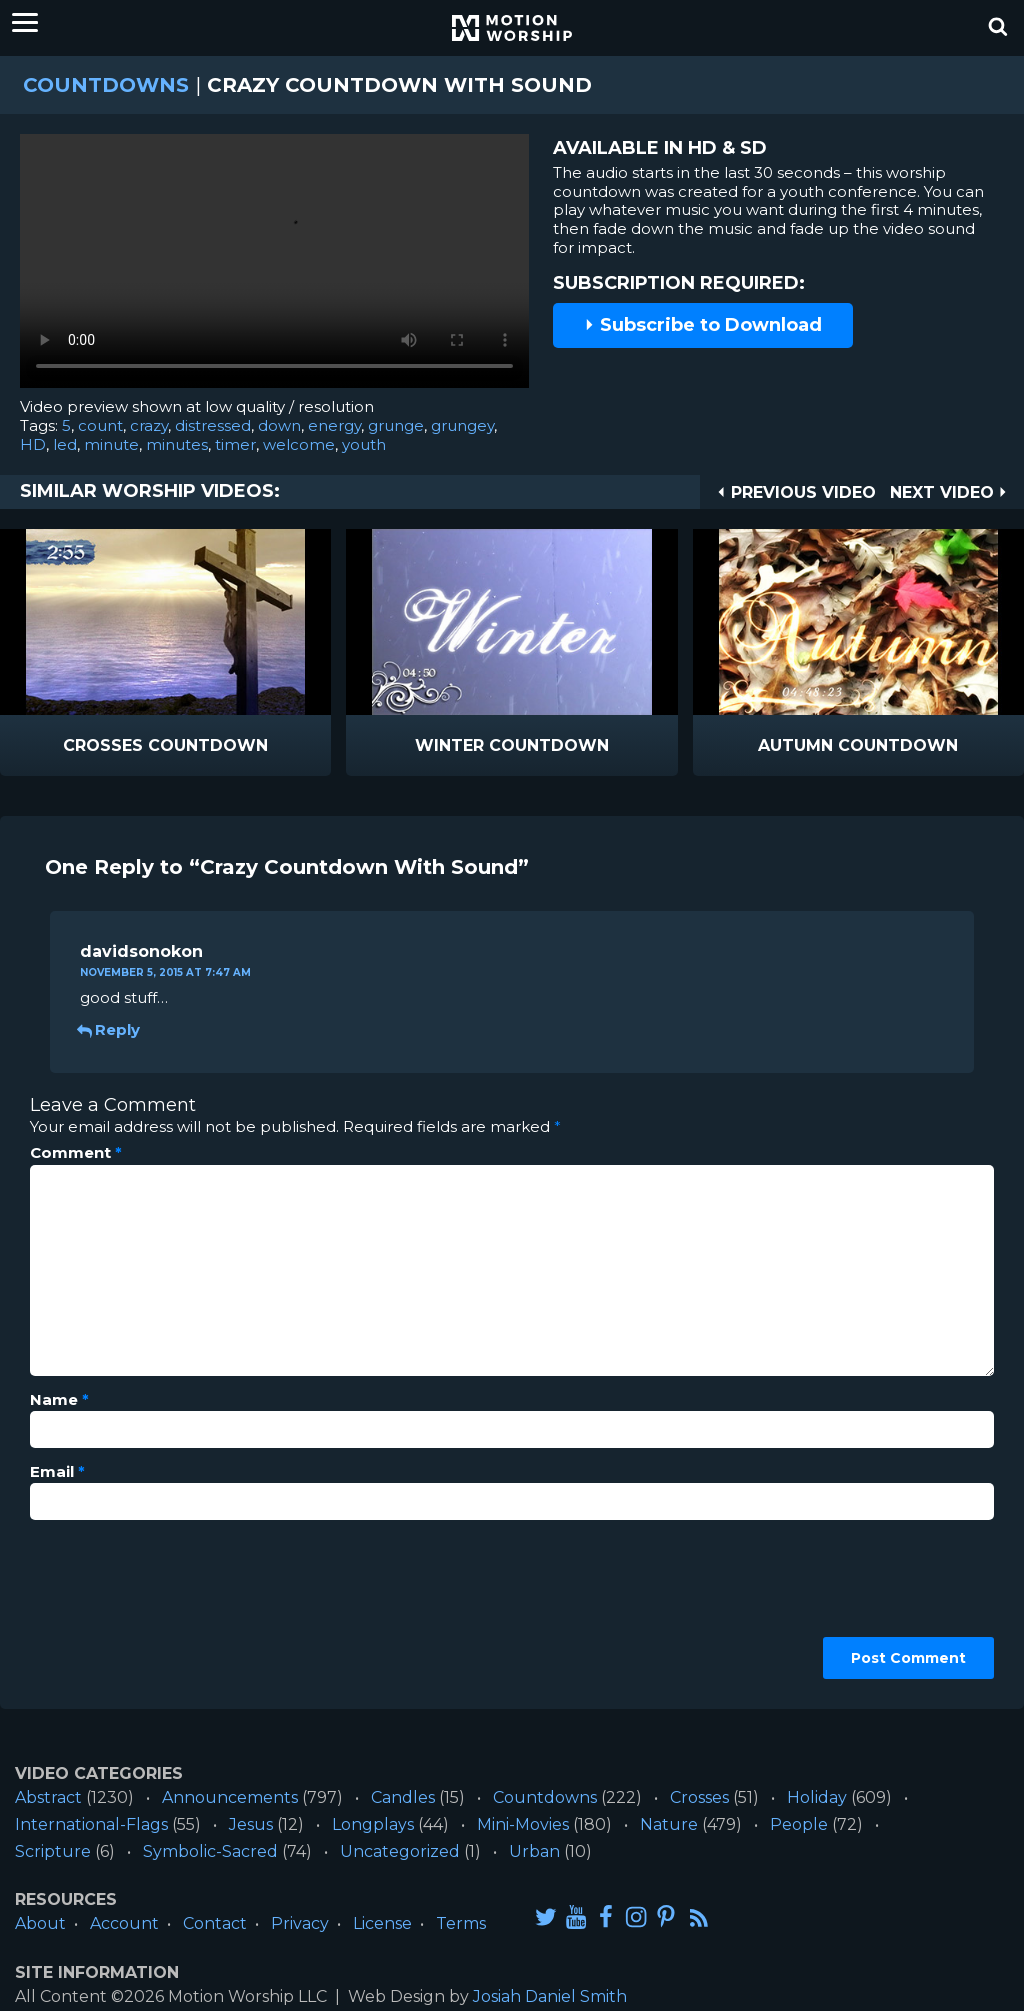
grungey (462, 425)
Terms (461, 1923)
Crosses (699, 1797)
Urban (534, 1851)
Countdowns (106, 85)
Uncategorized (400, 1851)
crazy (149, 425)
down (279, 425)
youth (364, 444)
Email (57, 1472)
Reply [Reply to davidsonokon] (110, 1029)
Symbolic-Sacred (210, 1851)
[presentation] (112, 1607)
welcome (299, 444)
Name (59, 1400)
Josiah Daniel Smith (550, 1996)
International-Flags (91, 1824)
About (40, 1923)
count (100, 425)
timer (235, 444)
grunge (396, 425)
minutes (177, 444)
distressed (213, 425)
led (65, 444)
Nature (669, 1824)
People (799, 1824)
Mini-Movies (523, 1824)
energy (334, 425)
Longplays (373, 1824)
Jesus (251, 1824)
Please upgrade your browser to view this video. (274, 266)
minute (111, 444)
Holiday (817, 1797)
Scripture (53, 1851)
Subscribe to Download (703, 325)
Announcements (230, 1797)
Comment (76, 1153)
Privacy (300, 1923)
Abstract (48, 1797)
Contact (215, 1923)
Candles (403, 1797)
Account (124, 1923)
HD (33, 444)
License (382, 1923)
